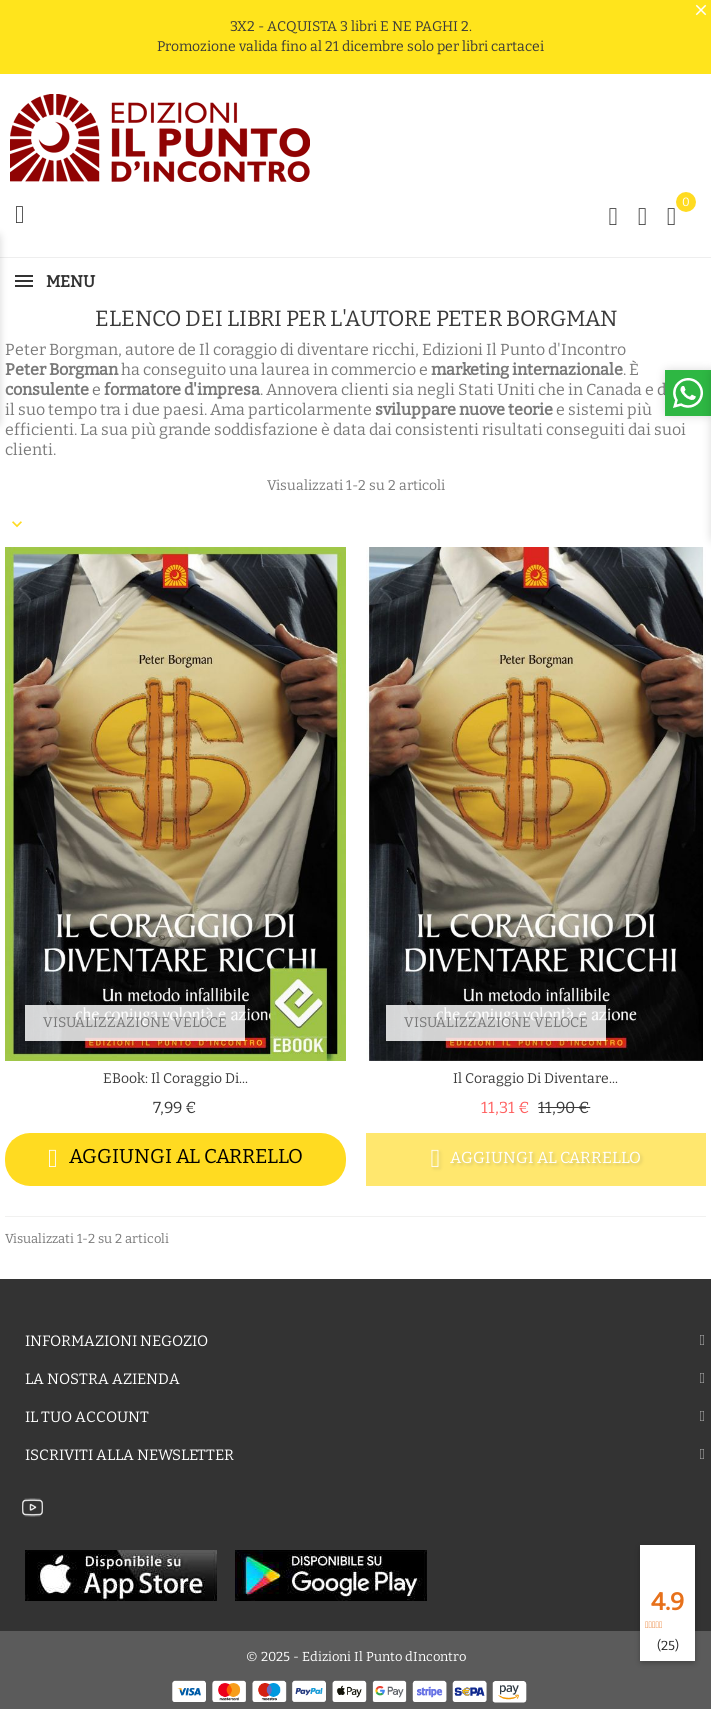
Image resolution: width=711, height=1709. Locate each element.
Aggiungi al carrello (175, 1158)
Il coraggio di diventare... (535, 1078)
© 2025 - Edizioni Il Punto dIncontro (356, 1656)
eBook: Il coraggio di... (175, 1078)
